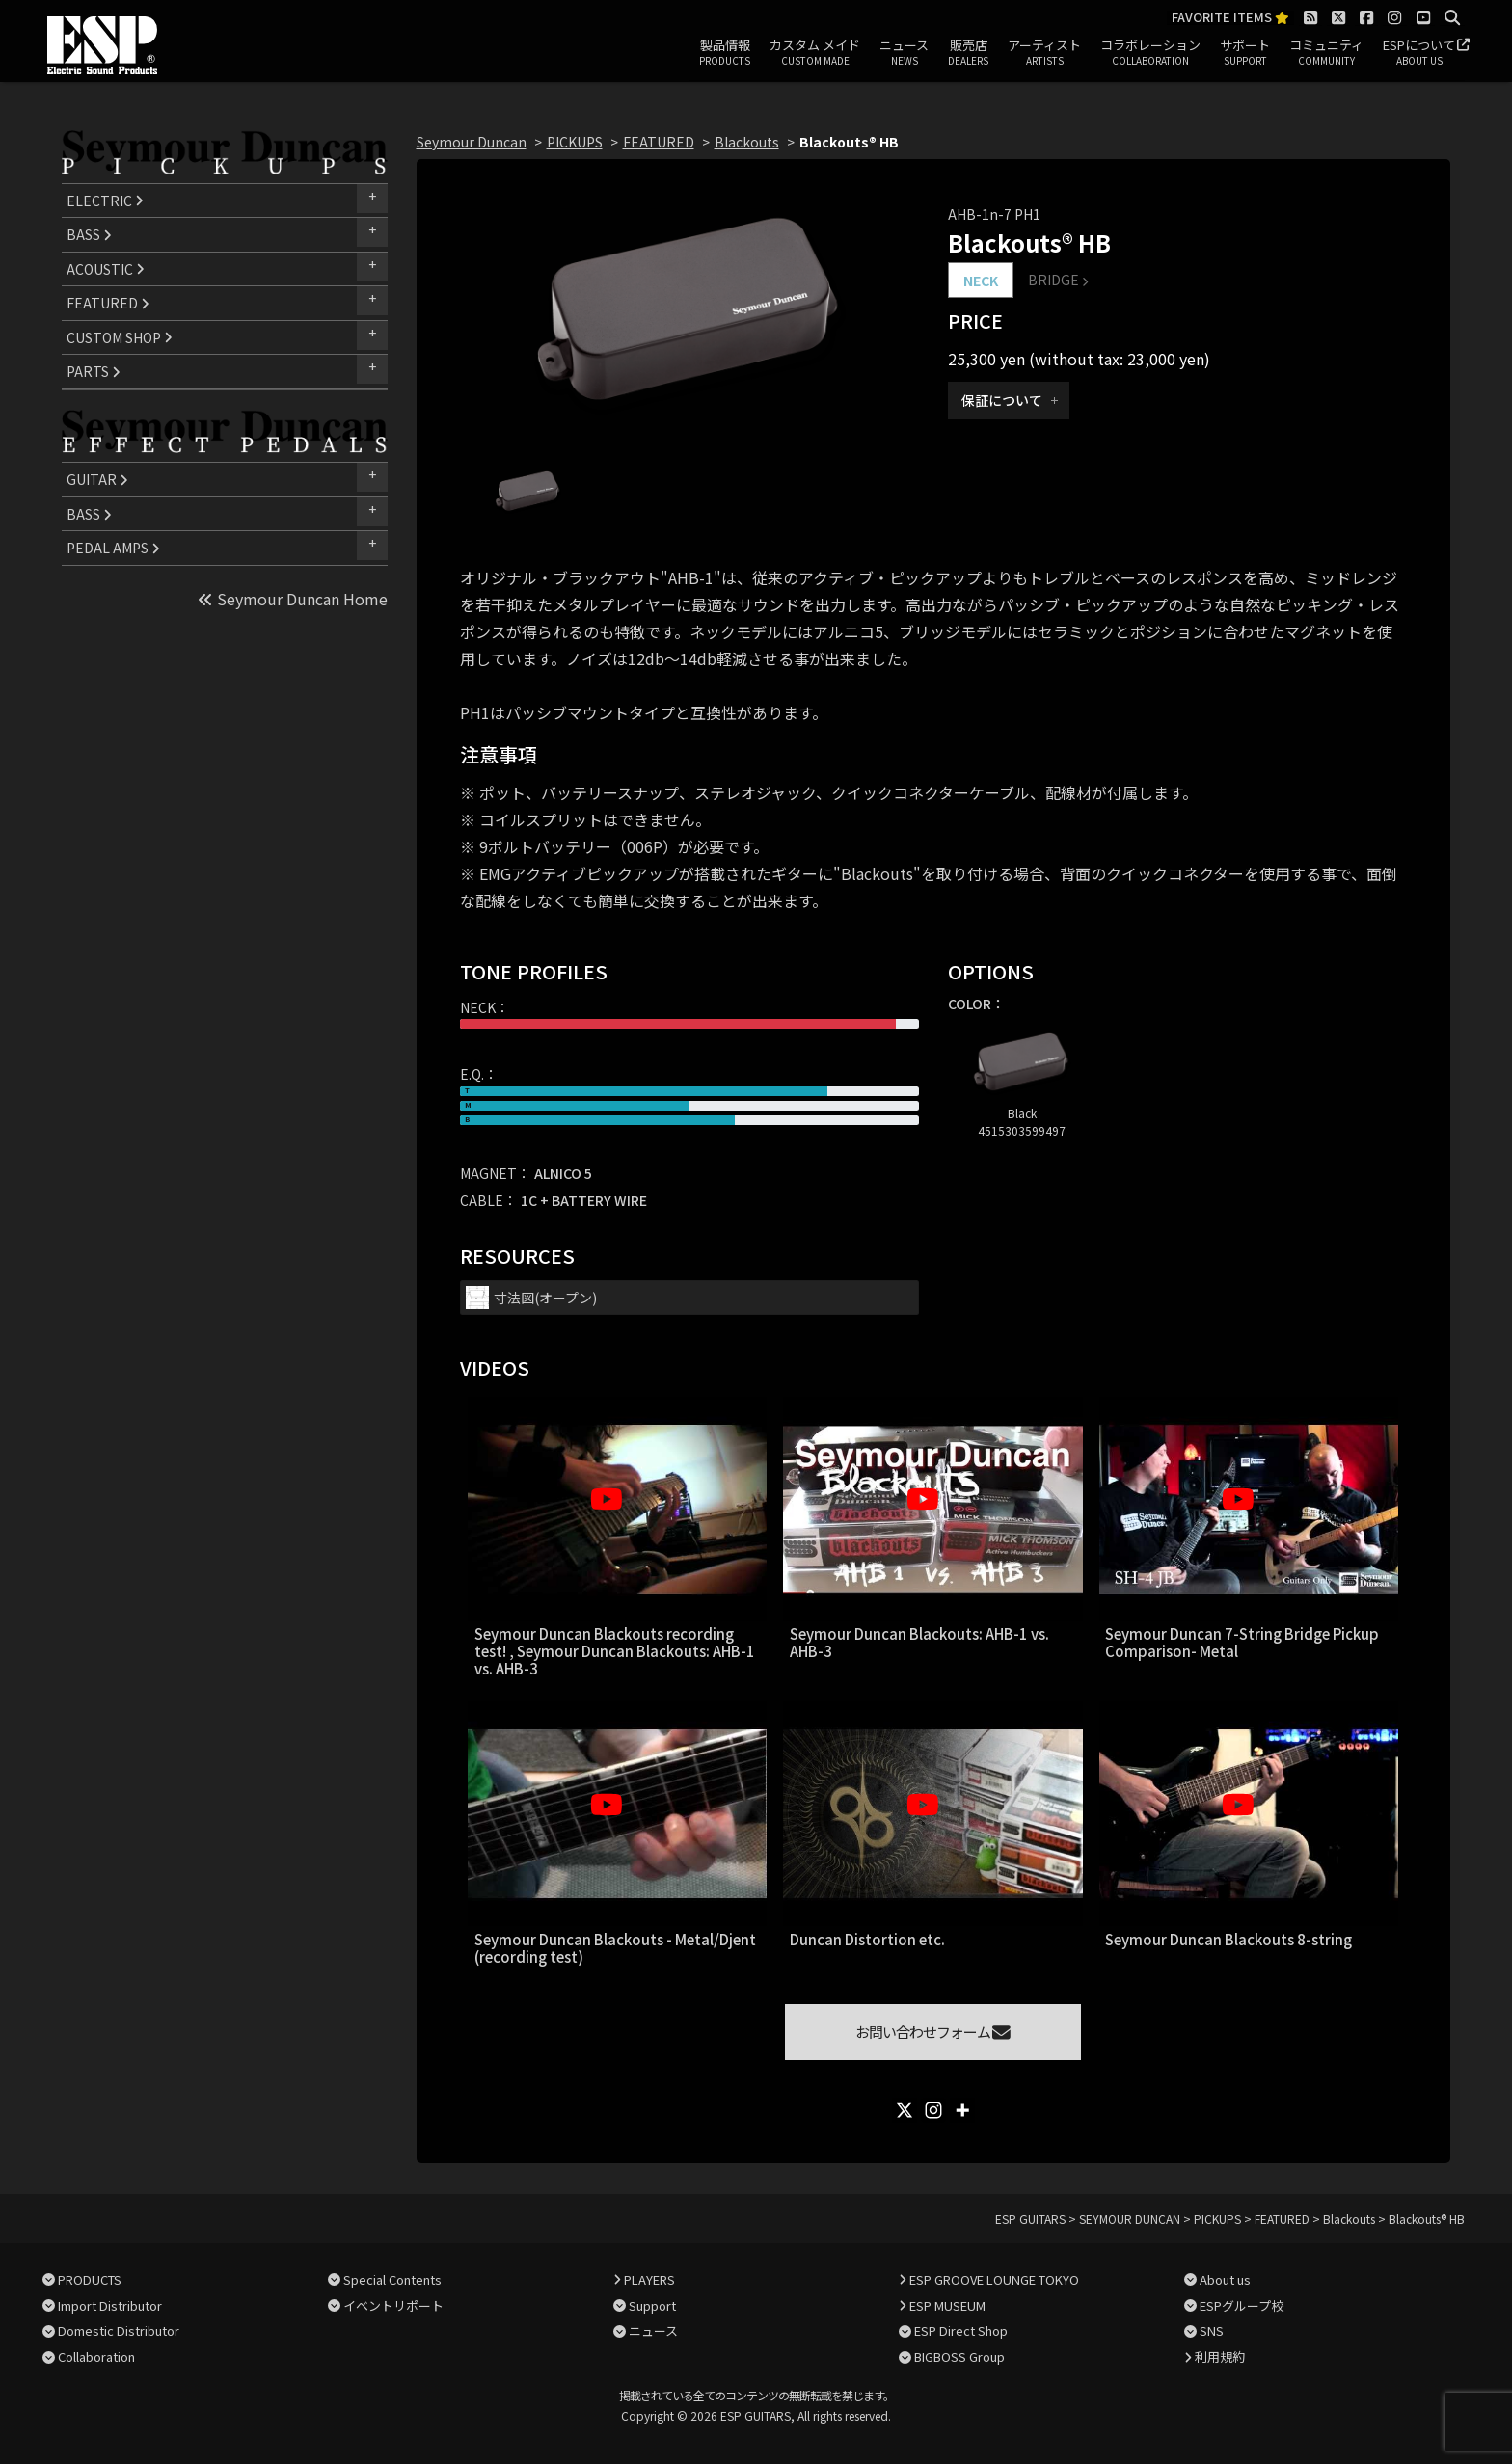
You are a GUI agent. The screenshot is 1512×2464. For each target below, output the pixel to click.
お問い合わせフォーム (933, 2032)
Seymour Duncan (471, 141)
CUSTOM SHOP (120, 337)
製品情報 (724, 53)
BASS (89, 234)
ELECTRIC (105, 200)
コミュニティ (1326, 53)
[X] (904, 2110)
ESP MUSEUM (947, 2305)
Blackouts (747, 141)
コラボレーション (1150, 53)
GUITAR (97, 479)
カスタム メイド (815, 53)
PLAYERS (649, 2279)
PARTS (94, 371)
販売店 (968, 53)
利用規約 (1220, 2356)
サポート (1245, 53)
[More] (962, 2110)
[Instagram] (933, 2110)
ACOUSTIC (106, 269)
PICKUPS (575, 141)
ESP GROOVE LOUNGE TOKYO (994, 2279)
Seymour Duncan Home (293, 598)
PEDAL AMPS (113, 547)
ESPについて (1419, 53)
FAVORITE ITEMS (1230, 18)
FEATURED (108, 302)
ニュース (904, 53)
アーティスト (1044, 53)
